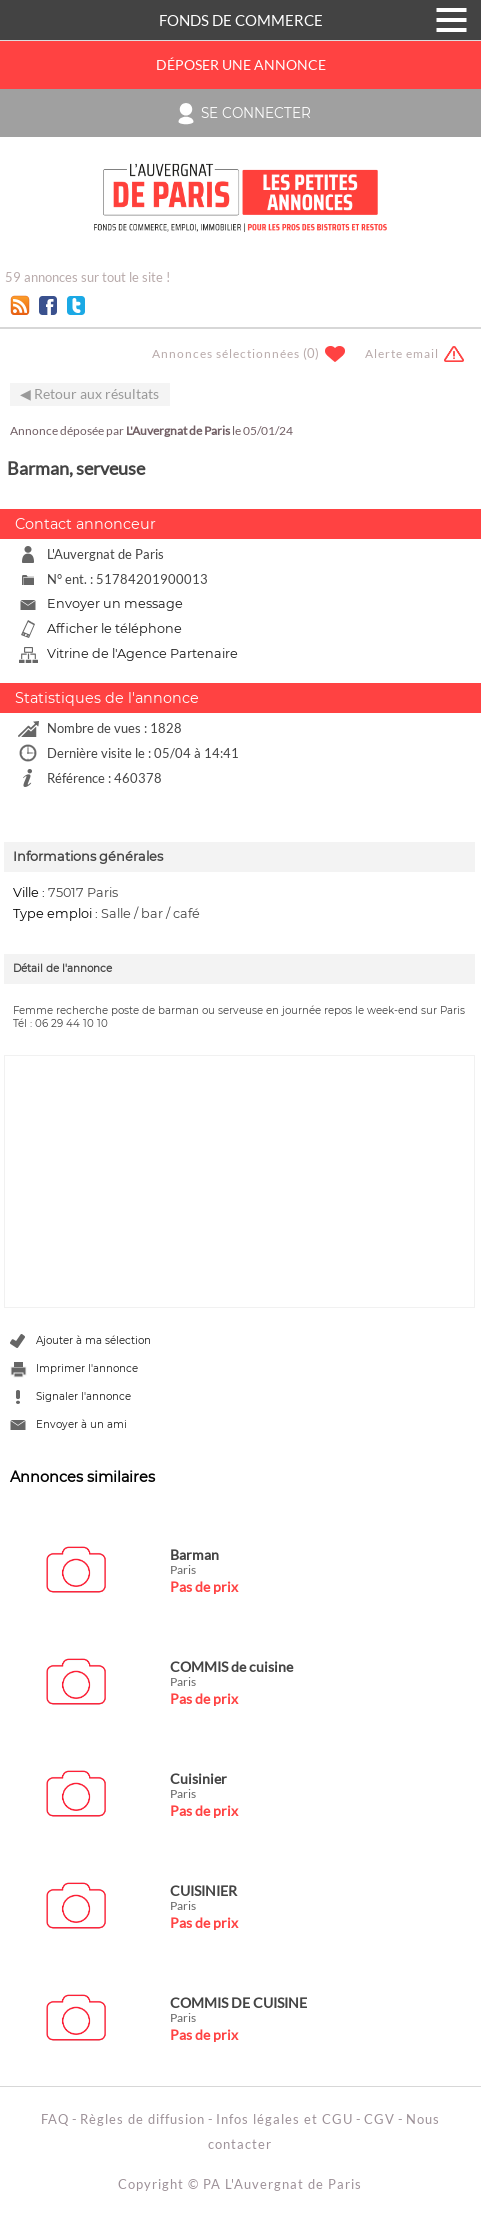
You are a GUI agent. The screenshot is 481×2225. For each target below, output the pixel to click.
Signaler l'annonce (83, 1396)
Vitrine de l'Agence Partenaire (142, 653)
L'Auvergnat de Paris (178, 430)
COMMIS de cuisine (231, 1666)
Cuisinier (198, 1778)
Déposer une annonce (241, 65)
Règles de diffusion (142, 2119)
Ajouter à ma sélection (93, 1340)
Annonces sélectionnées (226, 353)
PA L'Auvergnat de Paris (282, 2184)
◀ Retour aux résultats (89, 394)
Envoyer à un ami (81, 1424)
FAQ (55, 2119)
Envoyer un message (115, 603)
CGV (379, 2119)
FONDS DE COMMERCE (241, 20)
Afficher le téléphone (114, 628)
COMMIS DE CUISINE (238, 2002)
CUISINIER (203, 1890)
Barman (194, 1554)
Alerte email (402, 353)
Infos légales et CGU (284, 2119)
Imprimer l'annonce (87, 1368)
